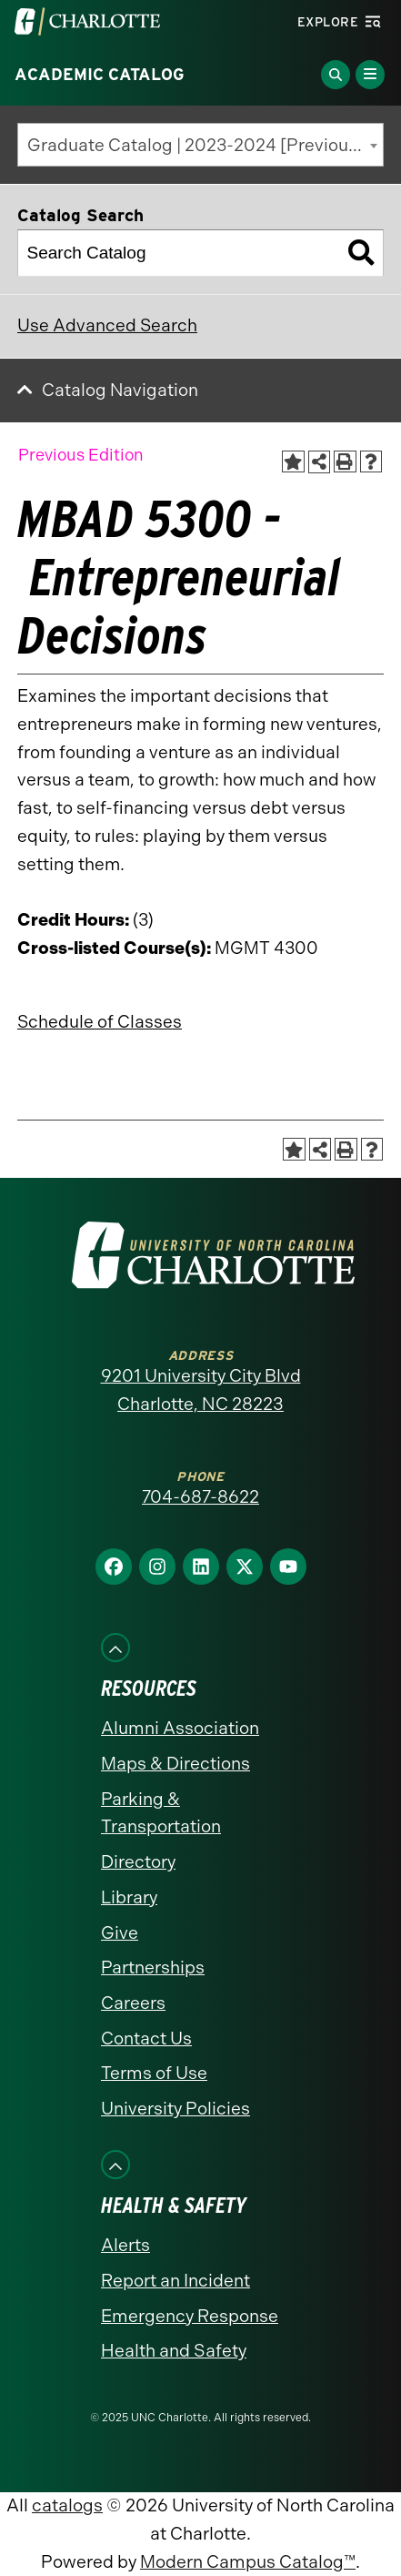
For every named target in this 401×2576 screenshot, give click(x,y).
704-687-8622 (200, 1496)
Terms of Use (154, 2073)
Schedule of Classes (99, 1021)
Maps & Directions (175, 1763)
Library (129, 1897)
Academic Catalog (100, 75)
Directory (138, 1861)
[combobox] (200, 145)
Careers (133, 2003)
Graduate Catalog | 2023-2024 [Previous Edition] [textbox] (205, 145)
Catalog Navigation (120, 390)
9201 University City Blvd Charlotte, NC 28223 (201, 1390)
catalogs (67, 2505)
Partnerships (153, 1967)
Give (119, 1932)
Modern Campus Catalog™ (248, 2561)
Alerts (125, 2245)
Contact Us (146, 2038)
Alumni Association (180, 1728)
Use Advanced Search (107, 325)
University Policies (175, 2108)
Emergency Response (189, 2316)
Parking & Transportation (161, 1813)
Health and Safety (173, 2350)
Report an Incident (175, 2280)
